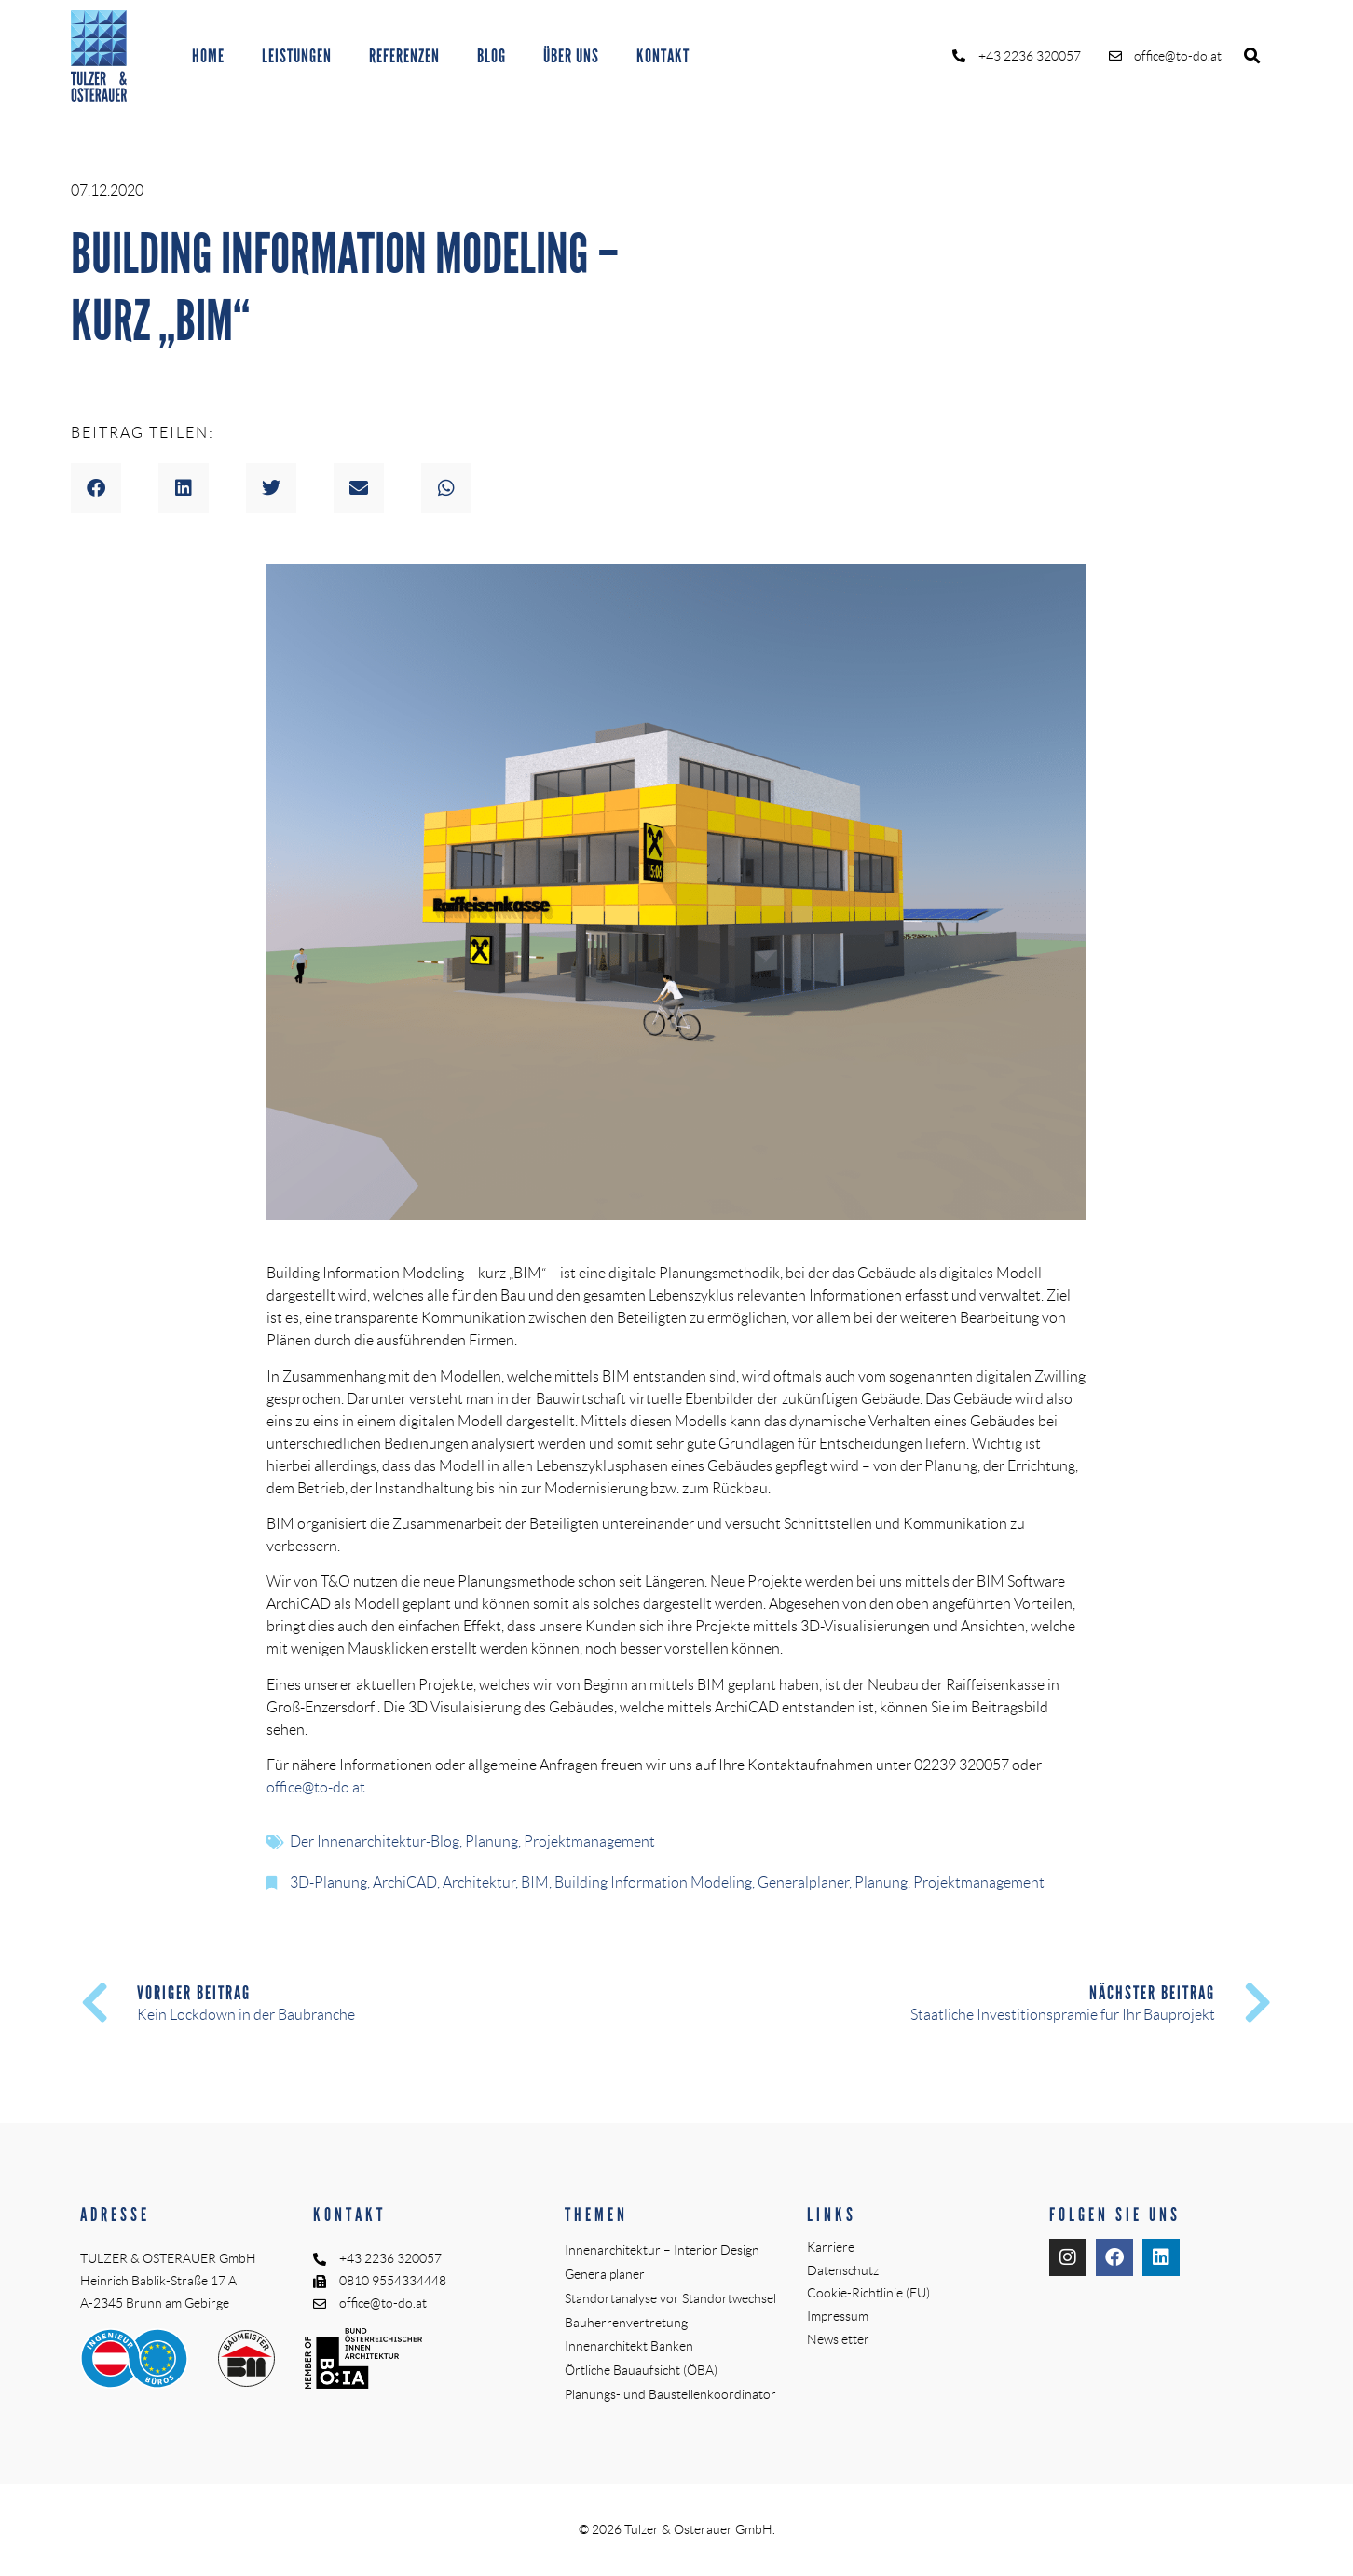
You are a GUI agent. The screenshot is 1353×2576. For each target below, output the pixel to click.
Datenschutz (843, 2270)
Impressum (837, 2316)
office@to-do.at (315, 1787)
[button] (1252, 56)
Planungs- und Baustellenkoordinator (670, 2394)
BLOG (491, 56)
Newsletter (838, 2339)
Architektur (479, 1882)
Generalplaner (803, 1882)
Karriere (830, 2247)
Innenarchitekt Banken (629, 2345)
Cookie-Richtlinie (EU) (868, 2292)
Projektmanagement (589, 1841)
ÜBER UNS (571, 56)
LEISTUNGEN (297, 56)
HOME (208, 56)
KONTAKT (663, 56)
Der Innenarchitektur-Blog (374, 1841)
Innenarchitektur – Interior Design (662, 2249)
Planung (491, 1841)
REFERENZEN (404, 56)
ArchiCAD (405, 1882)
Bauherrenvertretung (626, 2322)
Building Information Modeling (653, 1882)
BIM (535, 1882)
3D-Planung (328, 1882)
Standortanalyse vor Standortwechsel (670, 2298)
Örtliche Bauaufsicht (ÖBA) (641, 2370)
